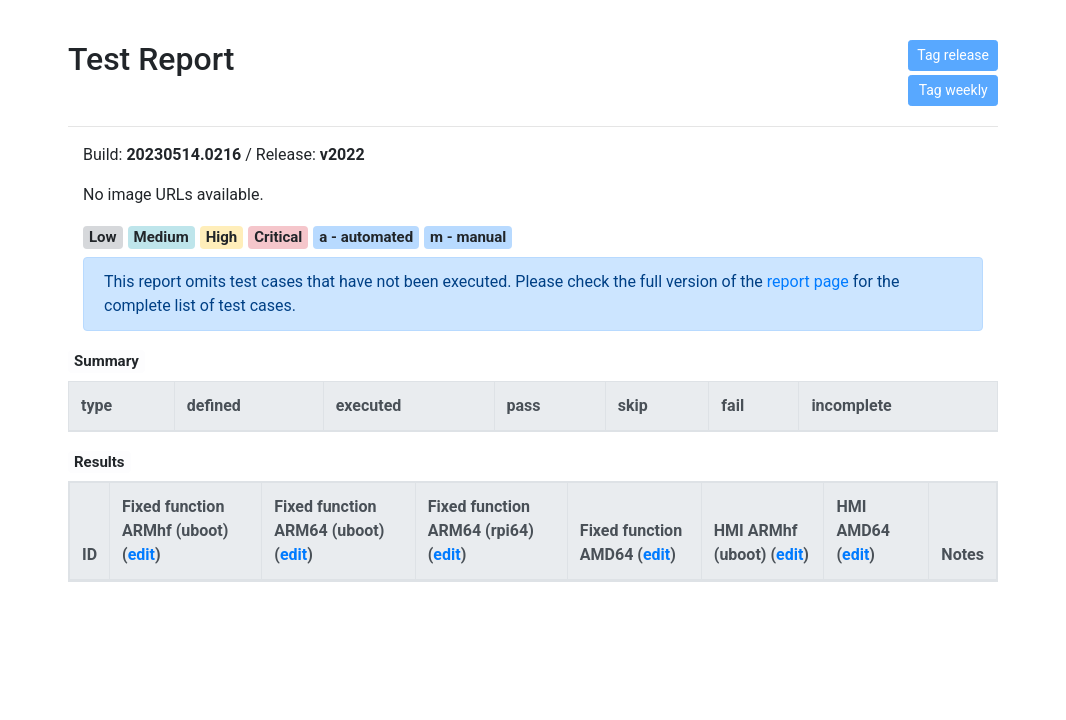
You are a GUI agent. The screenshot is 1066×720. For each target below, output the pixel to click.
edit (141, 554)
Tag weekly (953, 90)
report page (808, 281)
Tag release (953, 55)
